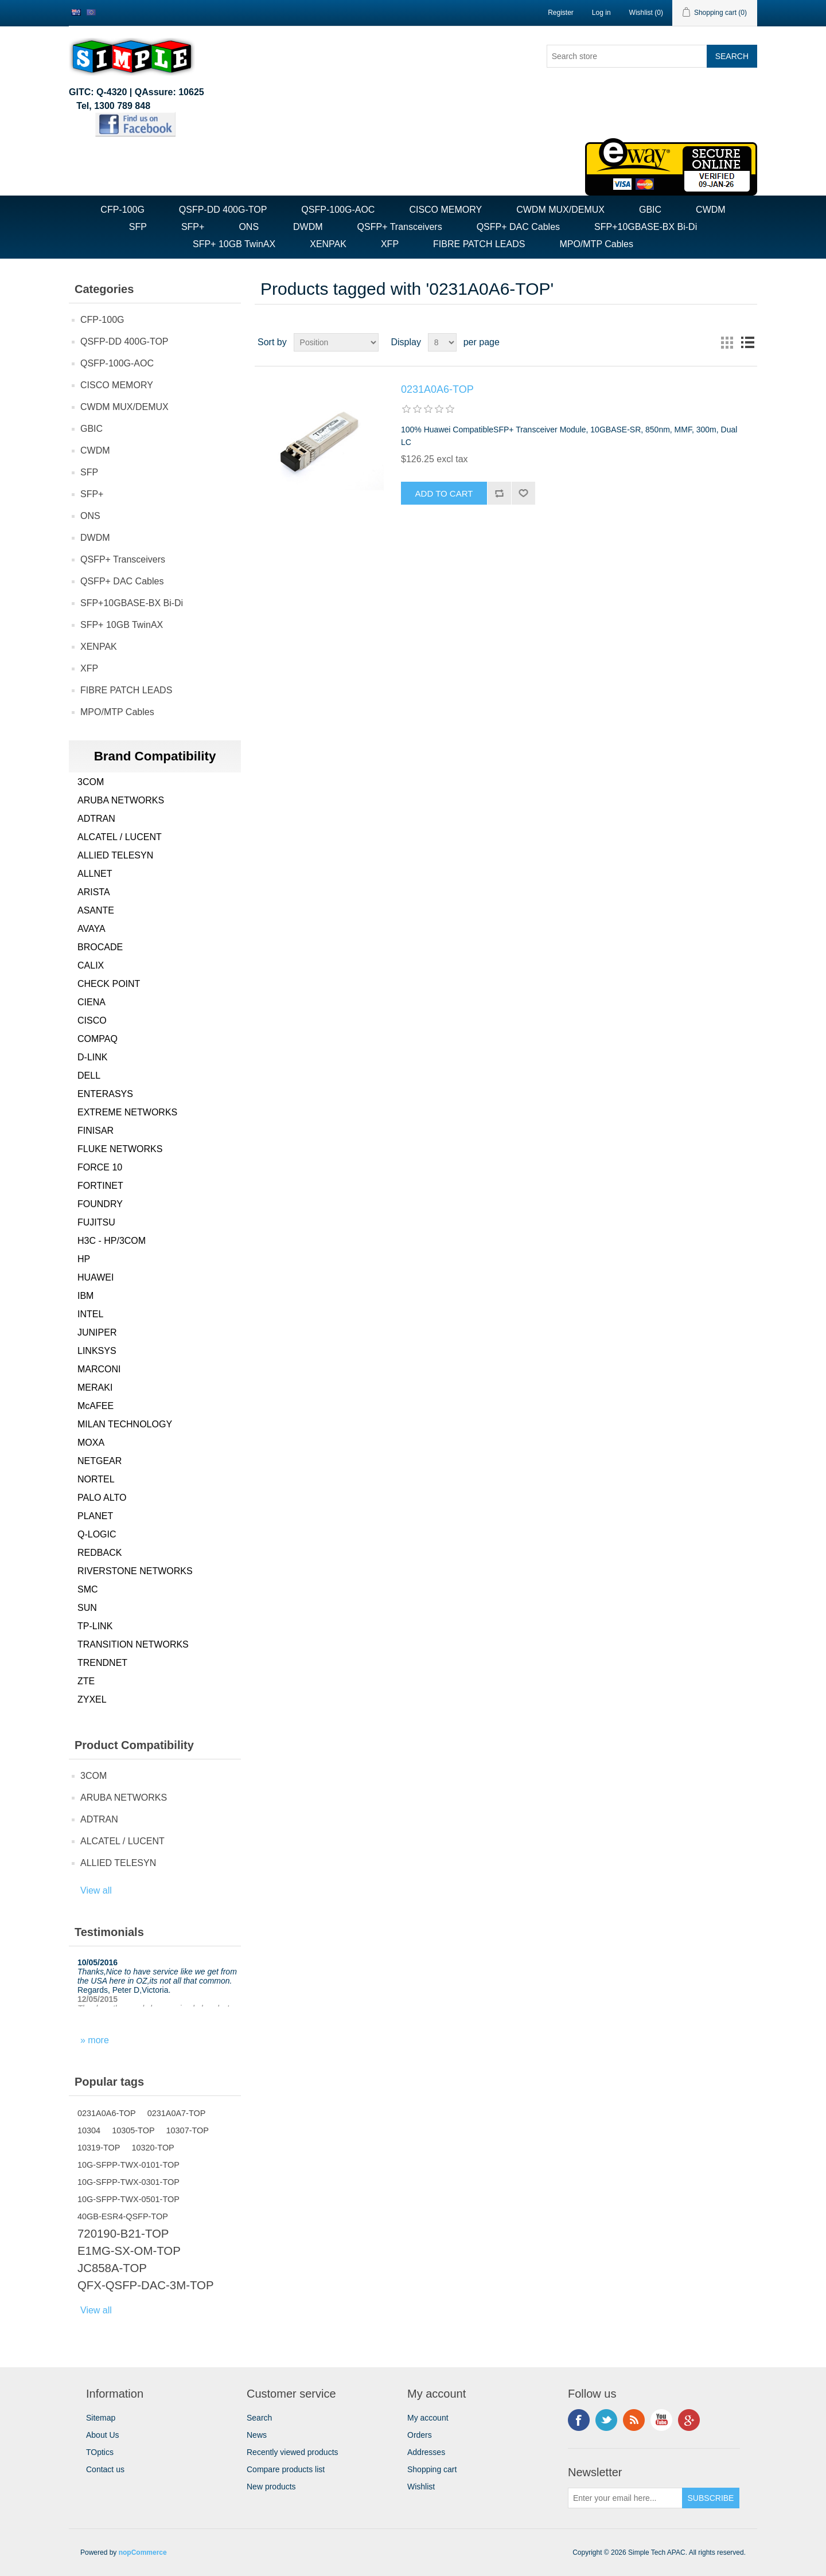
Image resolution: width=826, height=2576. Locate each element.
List (747, 342)
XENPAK (328, 244)
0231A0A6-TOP (106, 2113)
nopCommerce (143, 2552)
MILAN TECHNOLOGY (124, 1424)
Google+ (689, 2420)
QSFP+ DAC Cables (518, 227)
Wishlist (421, 2486)
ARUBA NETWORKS (120, 800)
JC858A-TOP (112, 2268)
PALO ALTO (101, 1497)
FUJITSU (96, 1222)
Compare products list (286, 2469)
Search (259, 2417)
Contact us (105, 2469)
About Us (102, 2435)
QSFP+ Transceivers (399, 227)
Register (561, 13)
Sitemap (100, 2417)
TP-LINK (94, 1626)
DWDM (308, 227)
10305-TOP (133, 2130)
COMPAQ (97, 1039)
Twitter (606, 2420)
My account (428, 2417)
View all (96, 1890)
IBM (85, 1296)
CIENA (91, 1002)
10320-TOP (152, 2147)
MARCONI (99, 1369)
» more (94, 2040)
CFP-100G (122, 209)
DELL (88, 1075)
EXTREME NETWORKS (127, 1112)
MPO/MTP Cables (596, 244)
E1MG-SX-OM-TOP (129, 2251)
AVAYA (91, 929)
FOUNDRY (100, 1204)
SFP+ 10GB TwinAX (234, 244)
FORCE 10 (99, 1167)
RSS (634, 2420)
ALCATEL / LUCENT (119, 837)
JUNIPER (96, 1332)
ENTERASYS (105, 1094)
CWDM (711, 209)
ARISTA (93, 892)
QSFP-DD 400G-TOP (223, 209)
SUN (87, 1608)
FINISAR (95, 1130)
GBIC (650, 209)
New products (271, 2486)
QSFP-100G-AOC (338, 209)
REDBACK (99, 1553)
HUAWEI (95, 1277)
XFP (390, 244)
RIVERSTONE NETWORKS (135, 1571)
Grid (727, 342)
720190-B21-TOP (123, 2233)
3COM (90, 782)
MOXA (90, 1442)
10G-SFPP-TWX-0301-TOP (128, 2182)
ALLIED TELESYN (115, 855)
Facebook (579, 2420)
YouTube (661, 2420)
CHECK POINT (108, 984)
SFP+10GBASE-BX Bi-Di (645, 227)
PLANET (95, 1516)
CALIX (90, 965)
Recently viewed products (292, 2452)
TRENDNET (102, 1663)
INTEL (90, 1314)
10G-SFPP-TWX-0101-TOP (128, 2164)
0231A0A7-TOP (176, 2113)
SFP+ (192, 227)
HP (83, 1259)
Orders (419, 2435)
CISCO (92, 1020)
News (257, 2435)
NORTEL (96, 1479)
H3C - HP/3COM (111, 1241)
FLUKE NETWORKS (119, 1149)
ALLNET (94, 874)
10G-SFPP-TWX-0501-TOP (128, 2199)
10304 (88, 2130)
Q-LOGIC (96, 1534)
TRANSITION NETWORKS (133, 1644)
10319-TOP (98, 2147)
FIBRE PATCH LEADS (479, 244)
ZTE (86, 1681)
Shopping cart (432, 2469)
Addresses (426, 2452)
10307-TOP (187, 2130)
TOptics (100, 2452)
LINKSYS (96, 1351)
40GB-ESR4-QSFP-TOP (122, 2216)
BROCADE (100, 947)
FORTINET (100, 1186)
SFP (138, 227)
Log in (601, 13)
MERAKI (94, 1387)
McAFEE (95, 1406)
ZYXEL (92, 1699)
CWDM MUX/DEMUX (560, 209)
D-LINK (92, 1057)
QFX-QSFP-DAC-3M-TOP (145, 2285)
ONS (249, 227)
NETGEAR (99, 1461)
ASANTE (95, 910)
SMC (87, 1589)
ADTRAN (96, 818)
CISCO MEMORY (445, 209)
